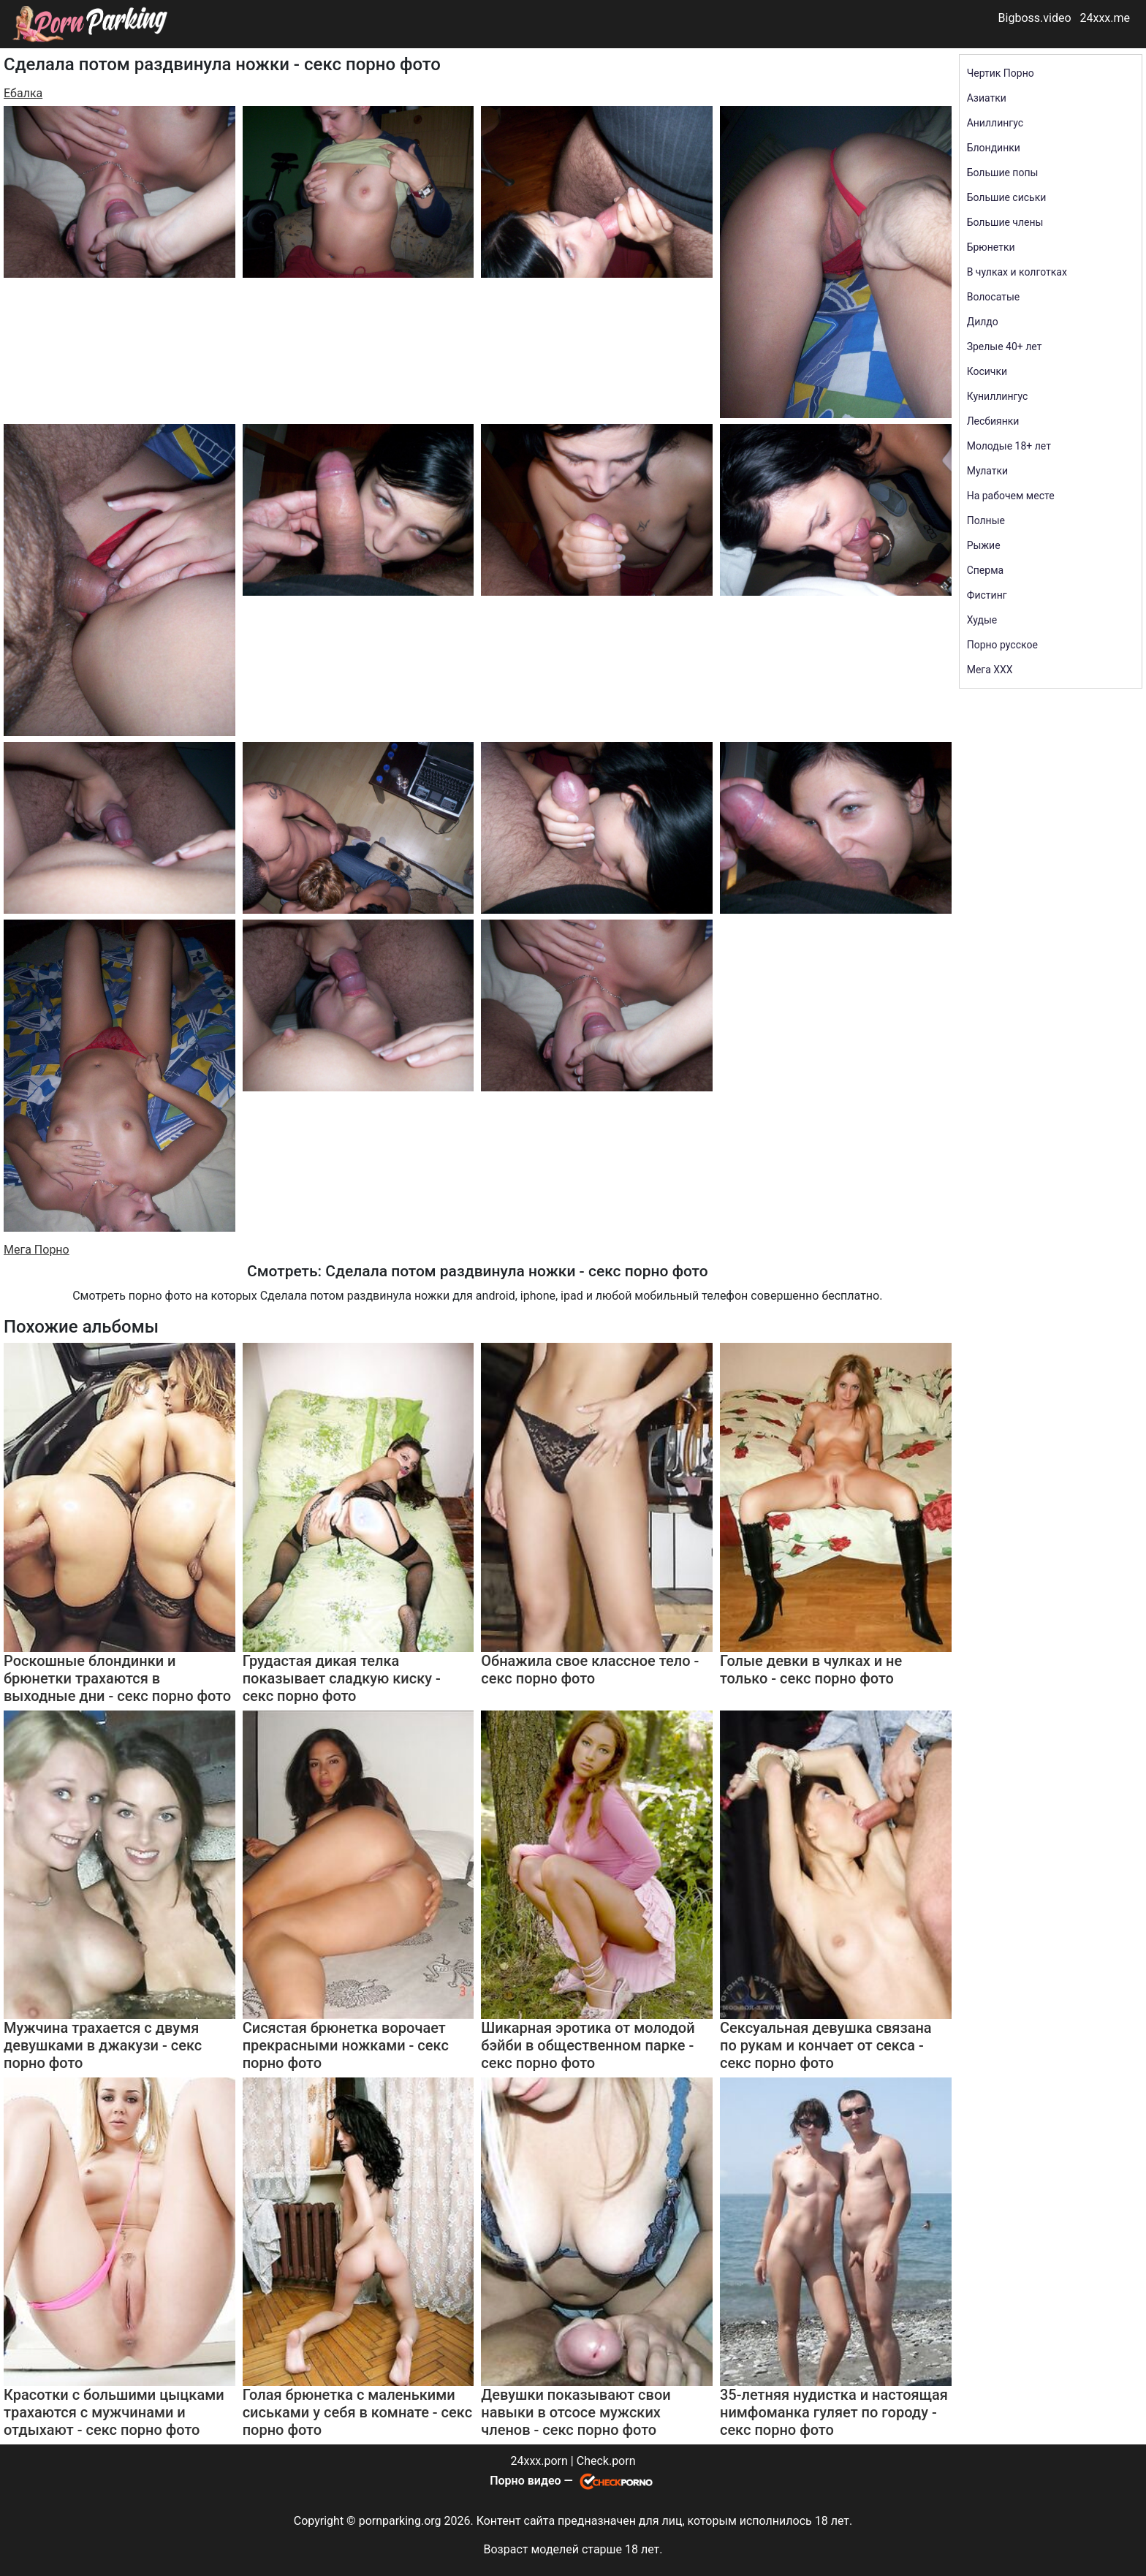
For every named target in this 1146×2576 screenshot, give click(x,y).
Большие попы (1003, 172)
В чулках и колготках (1017, 272)
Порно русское (1002, 645)
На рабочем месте (1011, 495)
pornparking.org (400, 2521)
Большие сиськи (1007, 197)
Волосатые (993, 297)
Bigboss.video (1034, 18)
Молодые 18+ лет (1009, 446)
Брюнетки (991, 247)
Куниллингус (997, 396)
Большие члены (1005, 222)
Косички (987, 371)
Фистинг (987, 595)
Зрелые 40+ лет (1004, 346)
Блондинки (993, 148)
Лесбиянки (993, 421)
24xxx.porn (538, 2461)
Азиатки (986, 98)
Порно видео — (533, 2481)
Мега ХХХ (990, 669)
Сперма (985, 570)
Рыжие (984, 545)
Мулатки (988, 471)
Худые (982, 620)
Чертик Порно (1000, 73)
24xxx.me (1104, 18)
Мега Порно (36, 1250)
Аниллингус (995, 123)
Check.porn (606, 2461)
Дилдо (982, 321)
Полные (986, 520)
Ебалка (23, 93)
